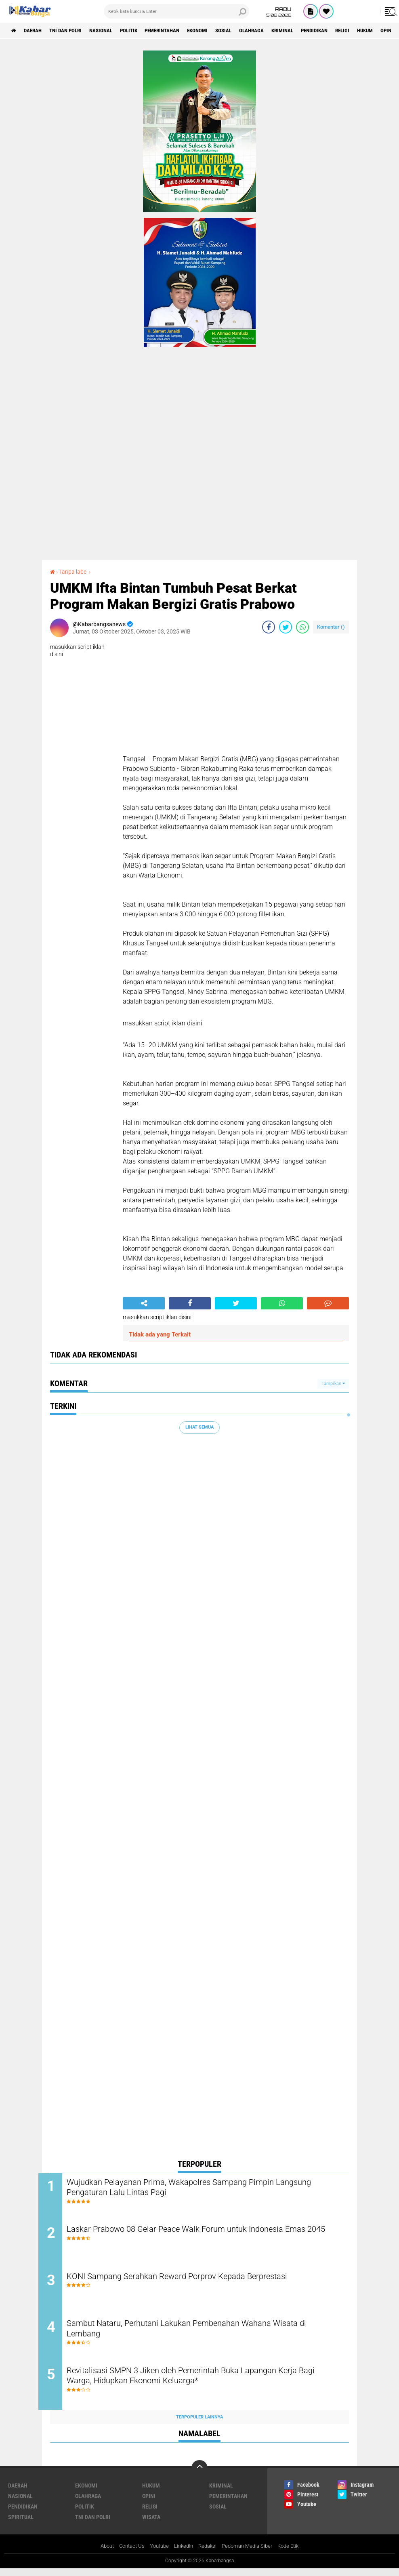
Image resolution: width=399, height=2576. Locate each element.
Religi (382, 30)
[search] (176, 11)
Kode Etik (295, 2553)
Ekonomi (221, 30)
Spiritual (21, 2524)
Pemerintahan (181, 30)
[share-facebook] (268, 627)
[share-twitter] (285, 627)
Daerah (36, 30)
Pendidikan (350, 30)
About (100, 2553)
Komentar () (331, 627)
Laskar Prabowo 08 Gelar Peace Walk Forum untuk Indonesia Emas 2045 (208, 2237)
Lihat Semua (199, 1427)
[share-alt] (144, 1303)
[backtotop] (199, 2475)
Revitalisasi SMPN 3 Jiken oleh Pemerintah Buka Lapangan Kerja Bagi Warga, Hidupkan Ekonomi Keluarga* (203, 2384)
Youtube (156, 2553)
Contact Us (127, 2553)
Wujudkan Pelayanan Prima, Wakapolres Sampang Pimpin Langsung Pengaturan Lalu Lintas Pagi (190, 2188)
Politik (143, 30)
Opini (148, 2503)
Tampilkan (333, 1383)
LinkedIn (182, 2553)
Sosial (249, 30)
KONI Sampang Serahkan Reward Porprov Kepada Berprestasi (197, 2280)
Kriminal (315, 30)
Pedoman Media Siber (251, 2553)
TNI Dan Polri (72, 30)
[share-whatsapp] (302, 627)
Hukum (151, 2493)
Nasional (112, 30)
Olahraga (281, 30)
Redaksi (208, 2553)
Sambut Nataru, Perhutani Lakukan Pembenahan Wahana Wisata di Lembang (204, 2335)
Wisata (151, 2524)
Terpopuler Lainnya (199, 2424)
